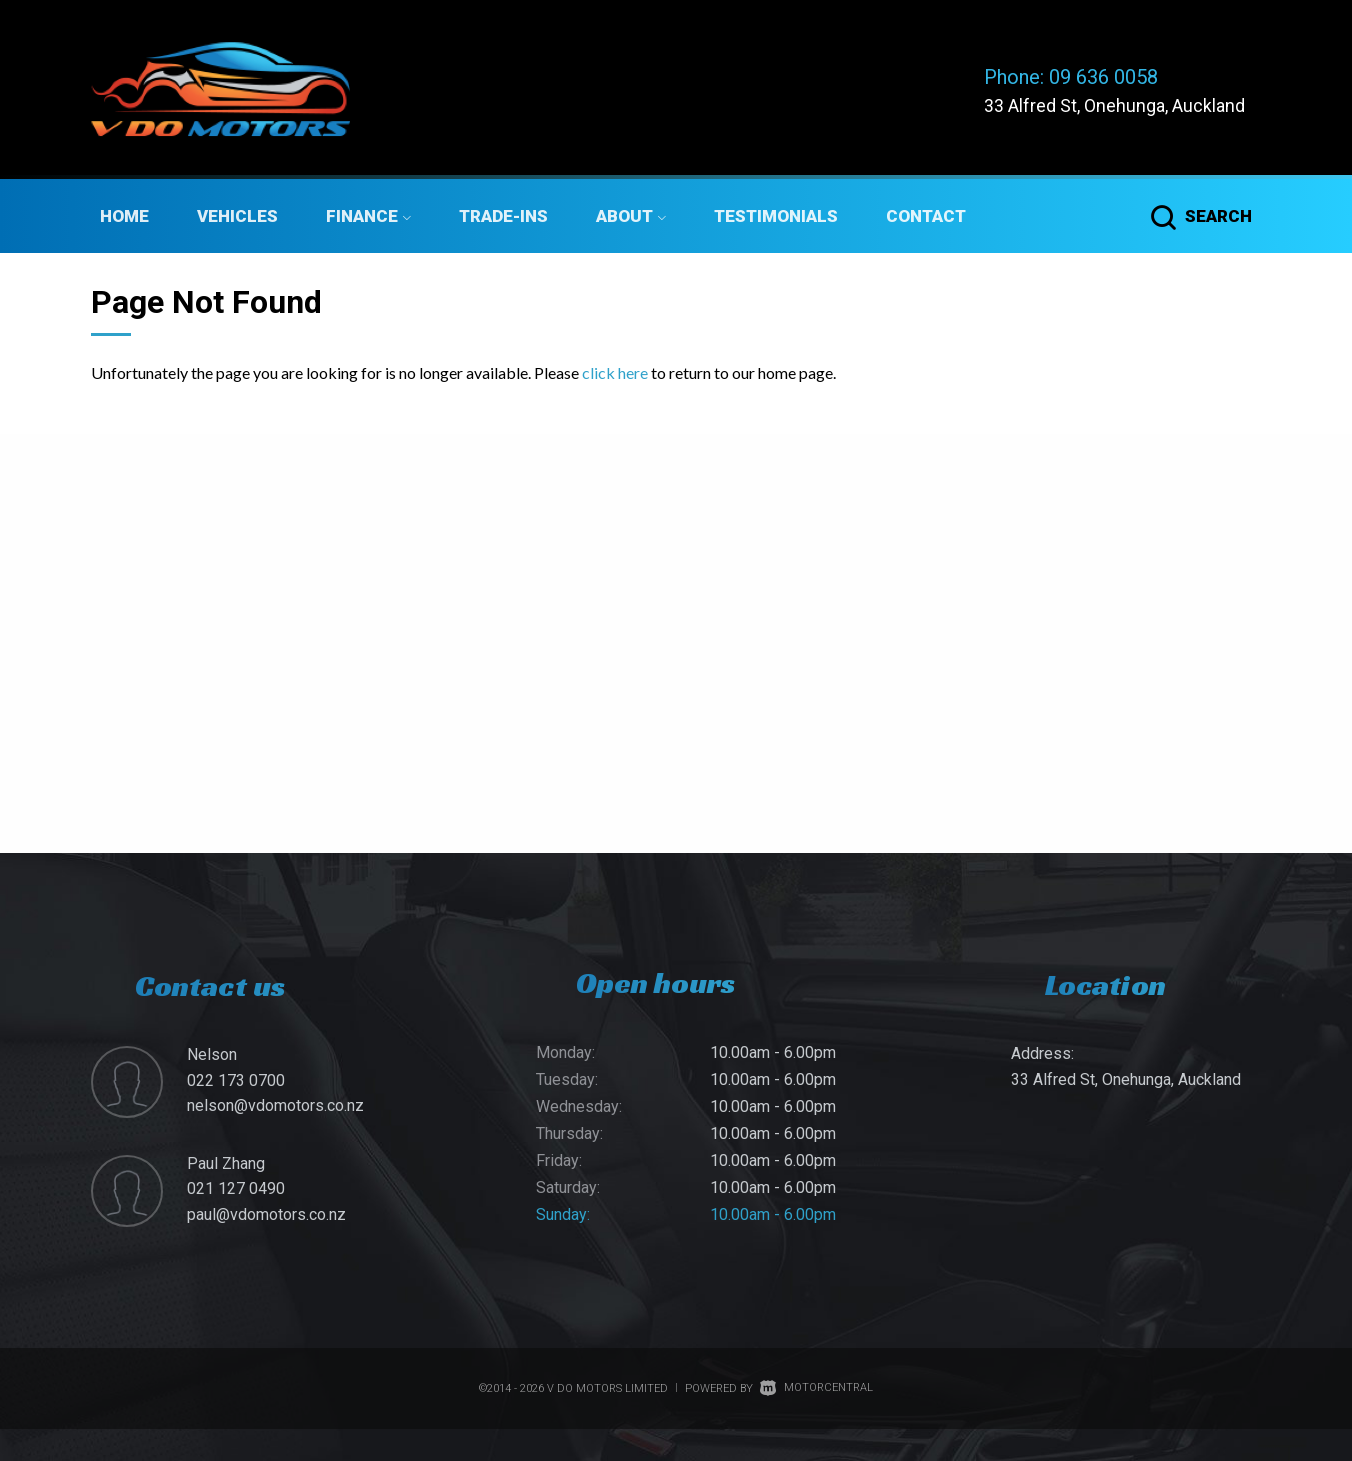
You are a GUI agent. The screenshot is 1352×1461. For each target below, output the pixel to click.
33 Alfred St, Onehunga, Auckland (1114, 105)
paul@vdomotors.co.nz (266, 1214)
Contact (926, 216)
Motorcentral (816, 1387)
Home (124, 216)
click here (615, 372)
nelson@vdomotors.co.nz (275, 1105)
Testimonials (776, 216)
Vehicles (237, 216)
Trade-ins (503, 216)
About (631, 216)
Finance (368, 216)
